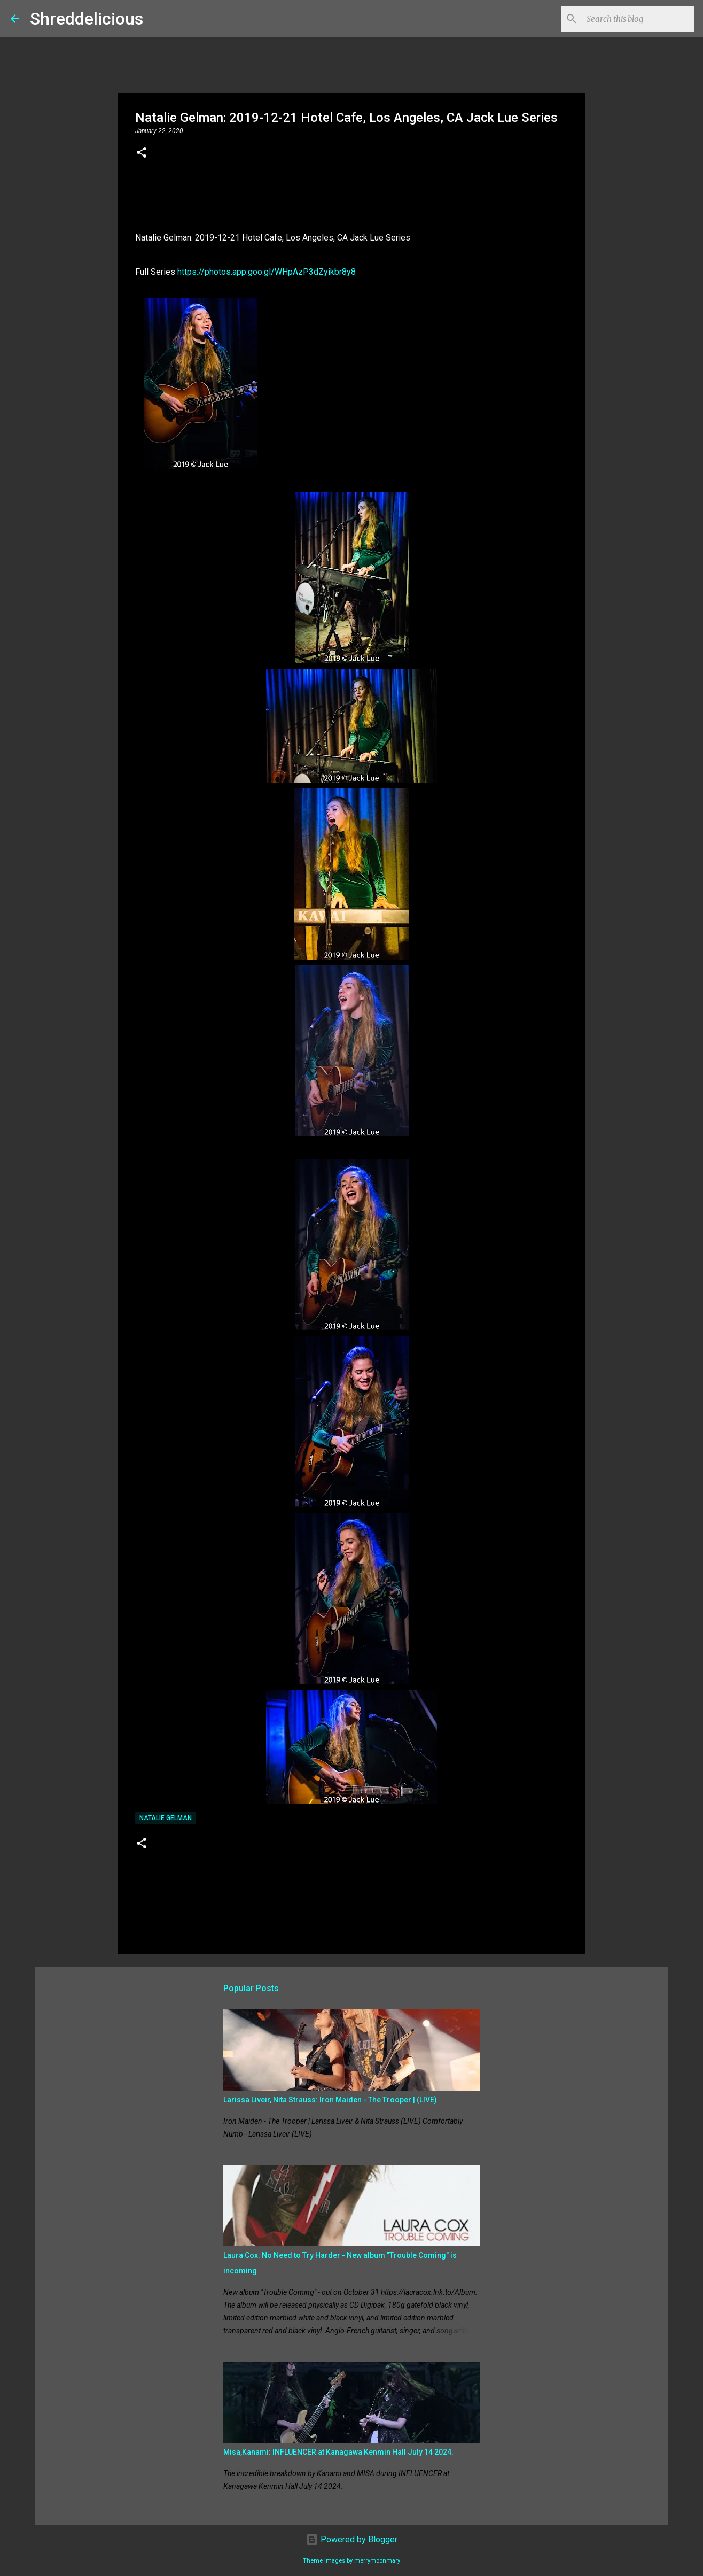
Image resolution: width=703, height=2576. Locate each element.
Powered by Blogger (351, 2539)
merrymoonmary (377, 2560)
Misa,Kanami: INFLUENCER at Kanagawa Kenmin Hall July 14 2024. (338, 2452)
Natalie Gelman (165, 1818)
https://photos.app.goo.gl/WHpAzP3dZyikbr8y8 (266, 272)
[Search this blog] (638, 19)
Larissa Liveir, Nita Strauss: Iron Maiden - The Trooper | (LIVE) (330, 2099)
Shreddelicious (86, 19)
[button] (141, 153)
